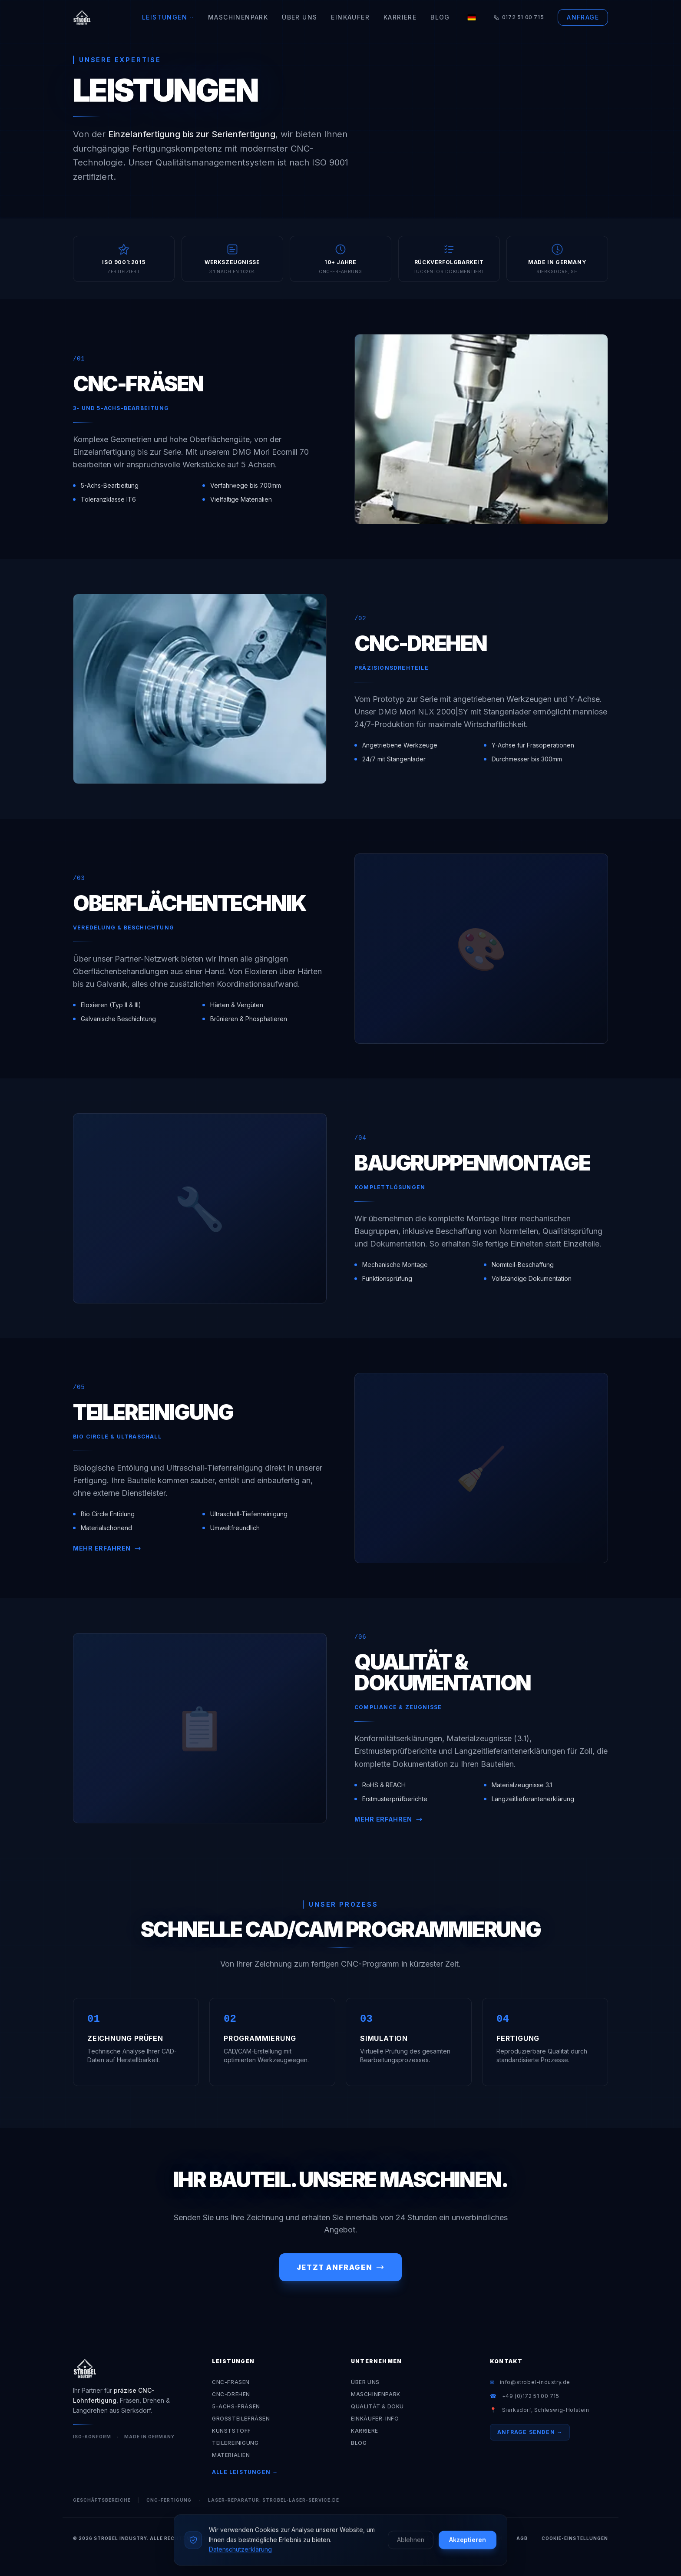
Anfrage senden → (529, 2432)
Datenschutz (435, 2538)
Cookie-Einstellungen (575, 2538)
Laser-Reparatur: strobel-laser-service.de (273, 2500)
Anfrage (583, 17)
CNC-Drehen (231, 2394)
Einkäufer (350, 17)
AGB (522, 2538)
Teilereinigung (235, 2443)
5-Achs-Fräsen (236, 2406)
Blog (440, 17)
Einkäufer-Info (375, 2418)
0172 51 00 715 (518, 17)
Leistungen (168, 17)
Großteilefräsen (241, 2418)
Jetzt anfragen (340, 2267)
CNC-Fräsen (231, 2382)
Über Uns (299, 17)
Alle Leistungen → (245, 2472)
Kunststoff (231, 2430)
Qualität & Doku (377, 2406)
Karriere (400, 17)
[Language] (471, 17)
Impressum (486, 2538)
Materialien (231, 2455)
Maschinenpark (238, 17)
